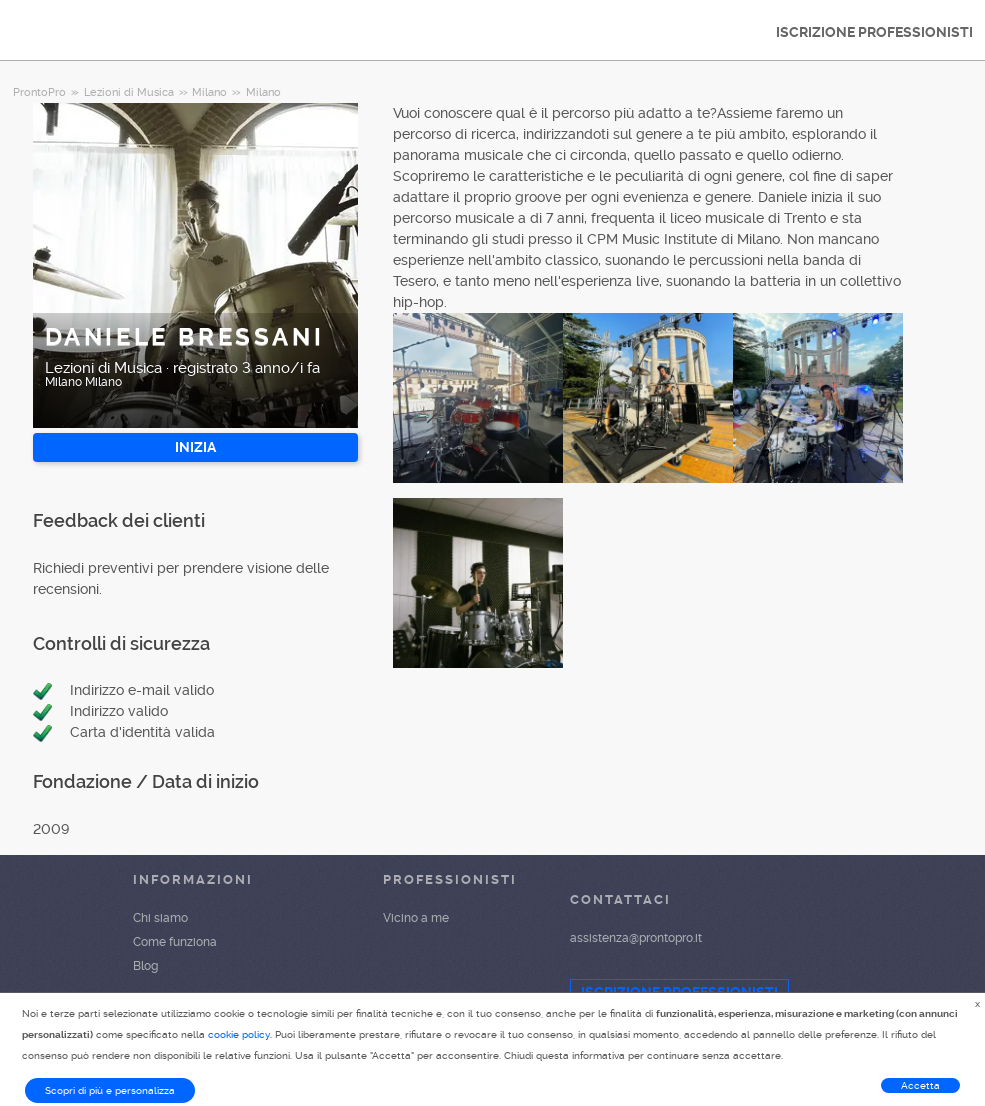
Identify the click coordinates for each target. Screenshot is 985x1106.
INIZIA (195, 447)
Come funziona (175, 942)
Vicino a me (416, 918)
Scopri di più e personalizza (110, 1090)
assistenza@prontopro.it (636, 938)
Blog (145, 966)
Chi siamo (160, 918)
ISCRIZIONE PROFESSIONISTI (874, 32)
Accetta (920, 1085)
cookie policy (239, 1034)
